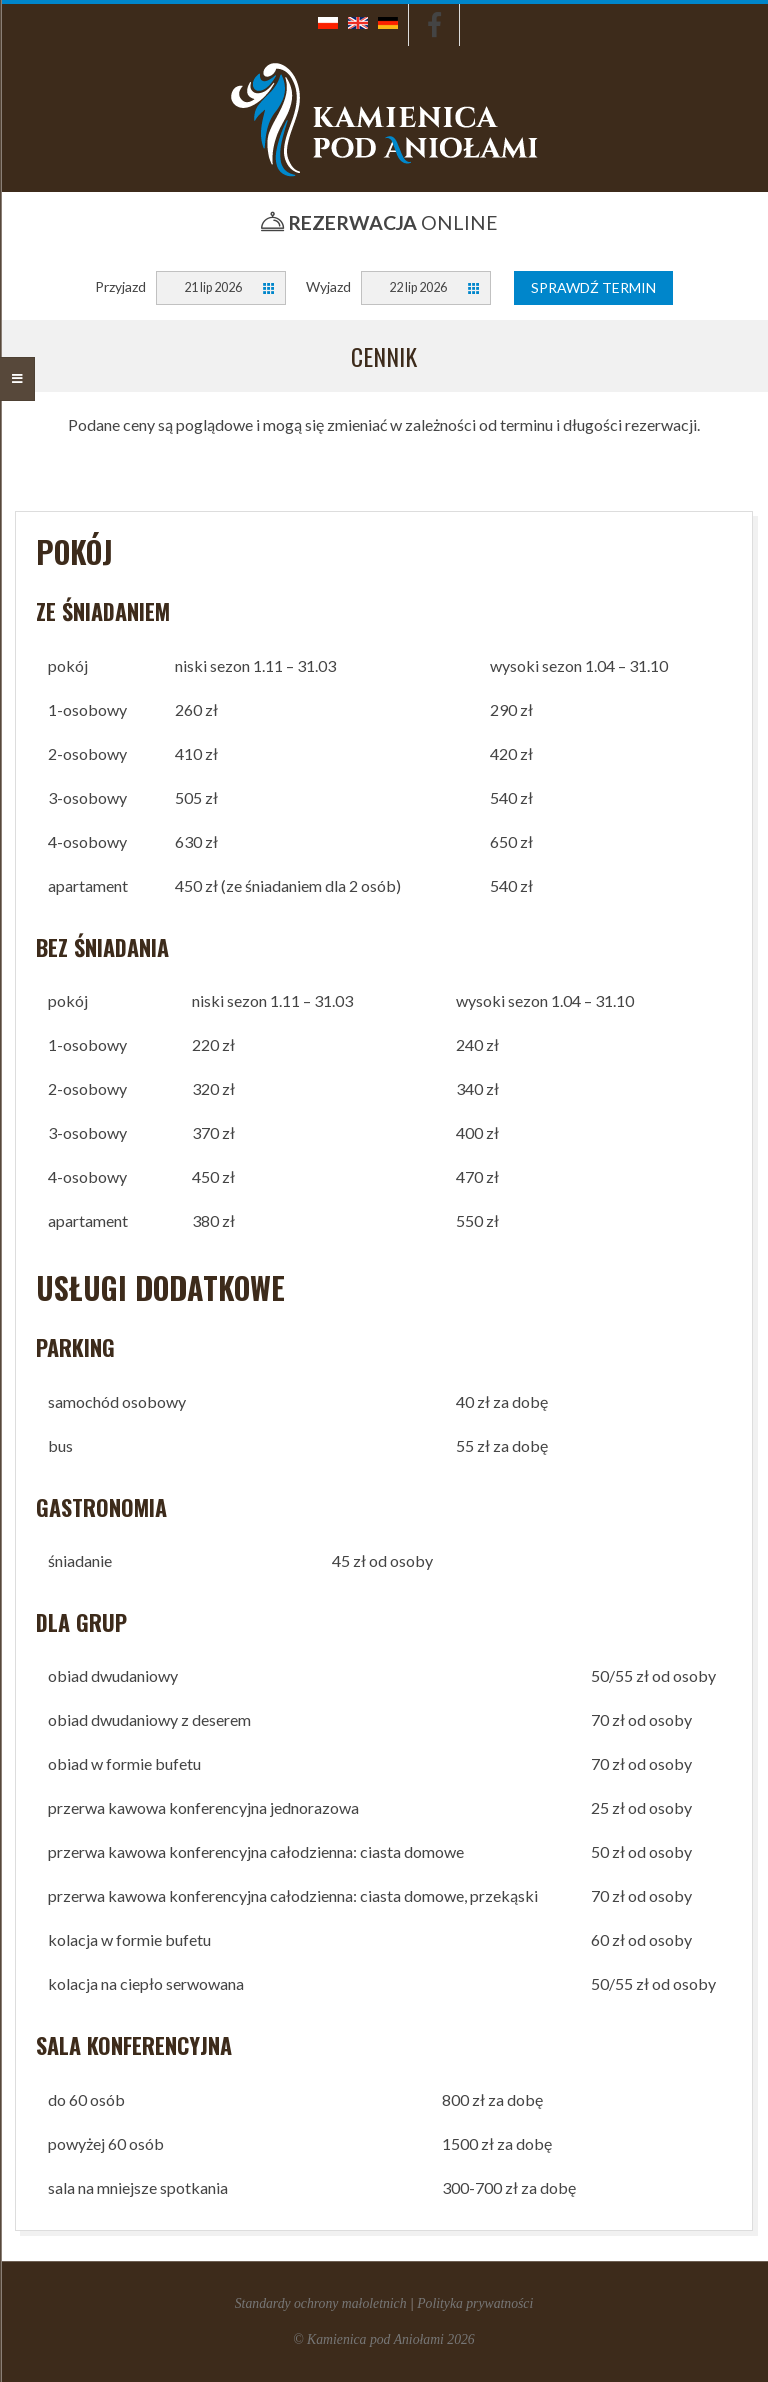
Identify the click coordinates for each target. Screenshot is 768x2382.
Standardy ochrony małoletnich (321, 2303)
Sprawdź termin (593, 287)
